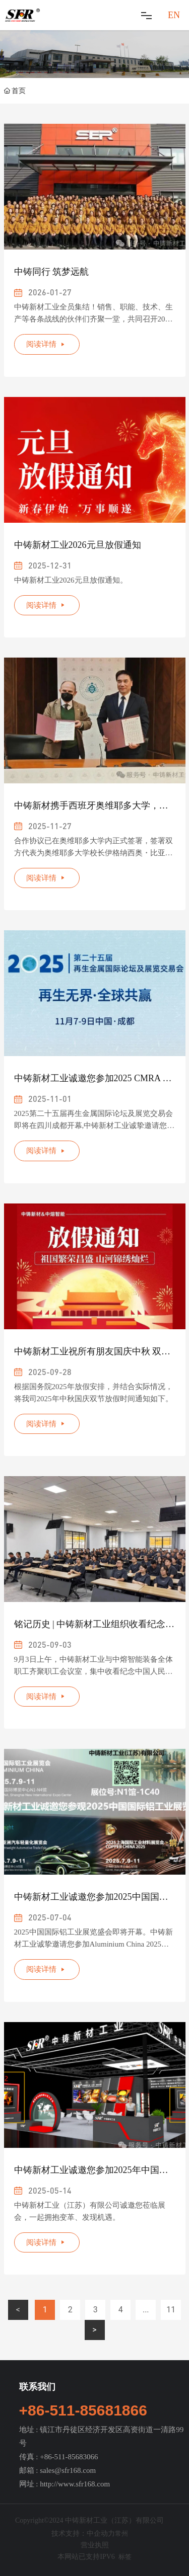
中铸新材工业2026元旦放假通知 (77, 545)
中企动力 (101, 2533)
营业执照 (95, 2545)
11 (170, 2309)
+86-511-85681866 (83, 2410)
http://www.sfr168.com (75, 2484)
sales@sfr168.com (68, 2470)
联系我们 (37, 2387)
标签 (125, 2556)
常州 (121, 2533)
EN (174, 15)
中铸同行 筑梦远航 (51, 272)
